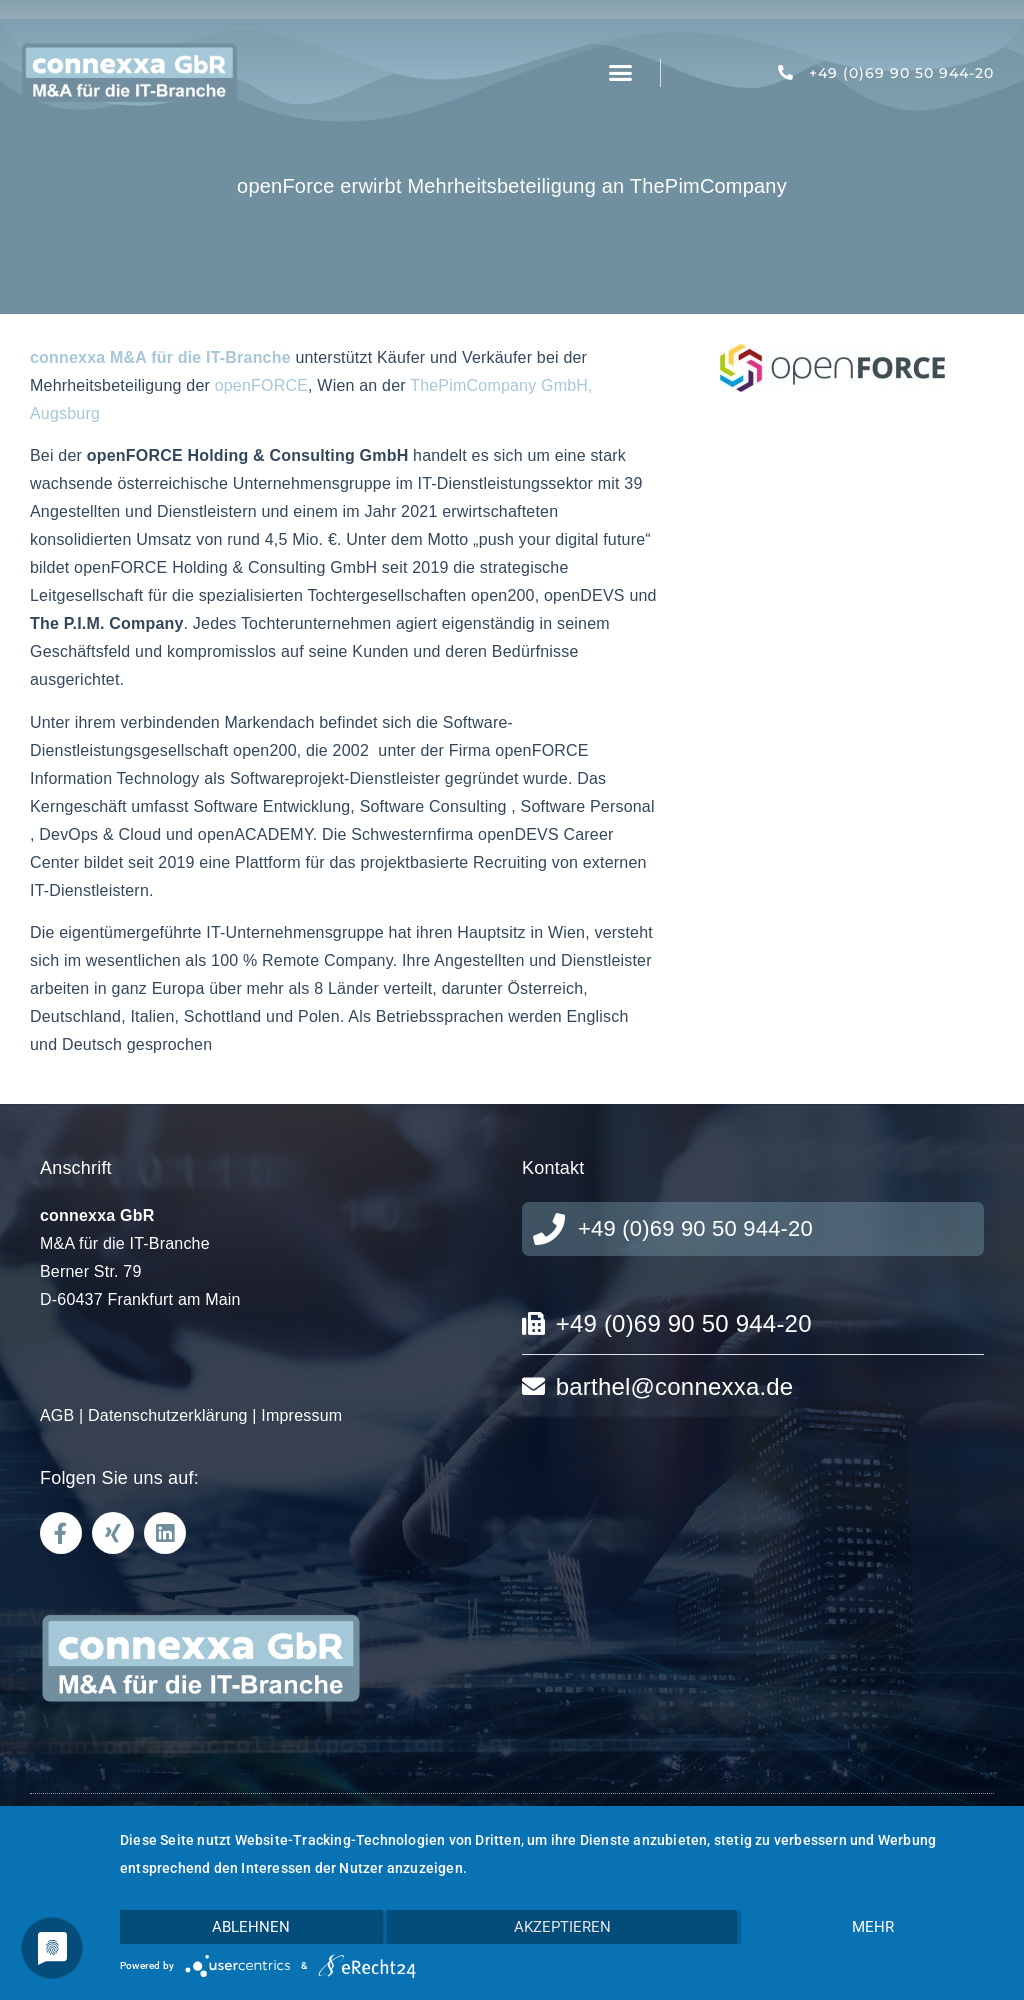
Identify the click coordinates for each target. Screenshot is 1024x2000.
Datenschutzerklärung (168, 1415)
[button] (621, 73)
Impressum (301, 1415)
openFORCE (261, 385)
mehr (873, 1927)
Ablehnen (251, 1927)
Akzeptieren (562, 1927)
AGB (57, 1415)
